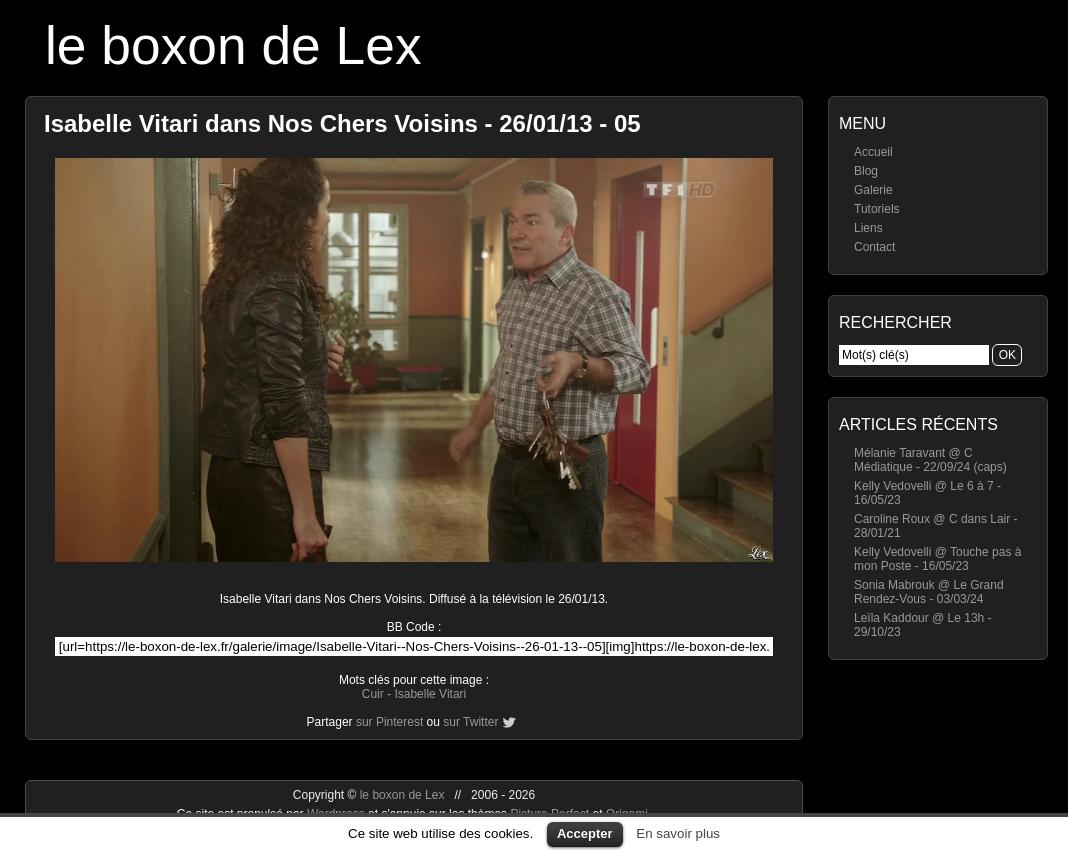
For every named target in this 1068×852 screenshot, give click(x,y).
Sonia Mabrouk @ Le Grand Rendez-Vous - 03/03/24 (929, 592)
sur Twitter (470, 722)
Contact (874, 247)
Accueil (873, 152)
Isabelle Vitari (430, 694)
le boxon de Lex (233, 45)
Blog (866, 171)
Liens (868, 228)
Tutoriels (877, 209)
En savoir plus (678, 833)
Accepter (585, 833)
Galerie (873, 190)
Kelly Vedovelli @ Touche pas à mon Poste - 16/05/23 (937, 559)
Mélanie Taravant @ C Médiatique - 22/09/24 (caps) (930, 460)
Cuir (373, 694)
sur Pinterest (389, 722)
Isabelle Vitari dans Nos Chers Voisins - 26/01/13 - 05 (342, 123)
